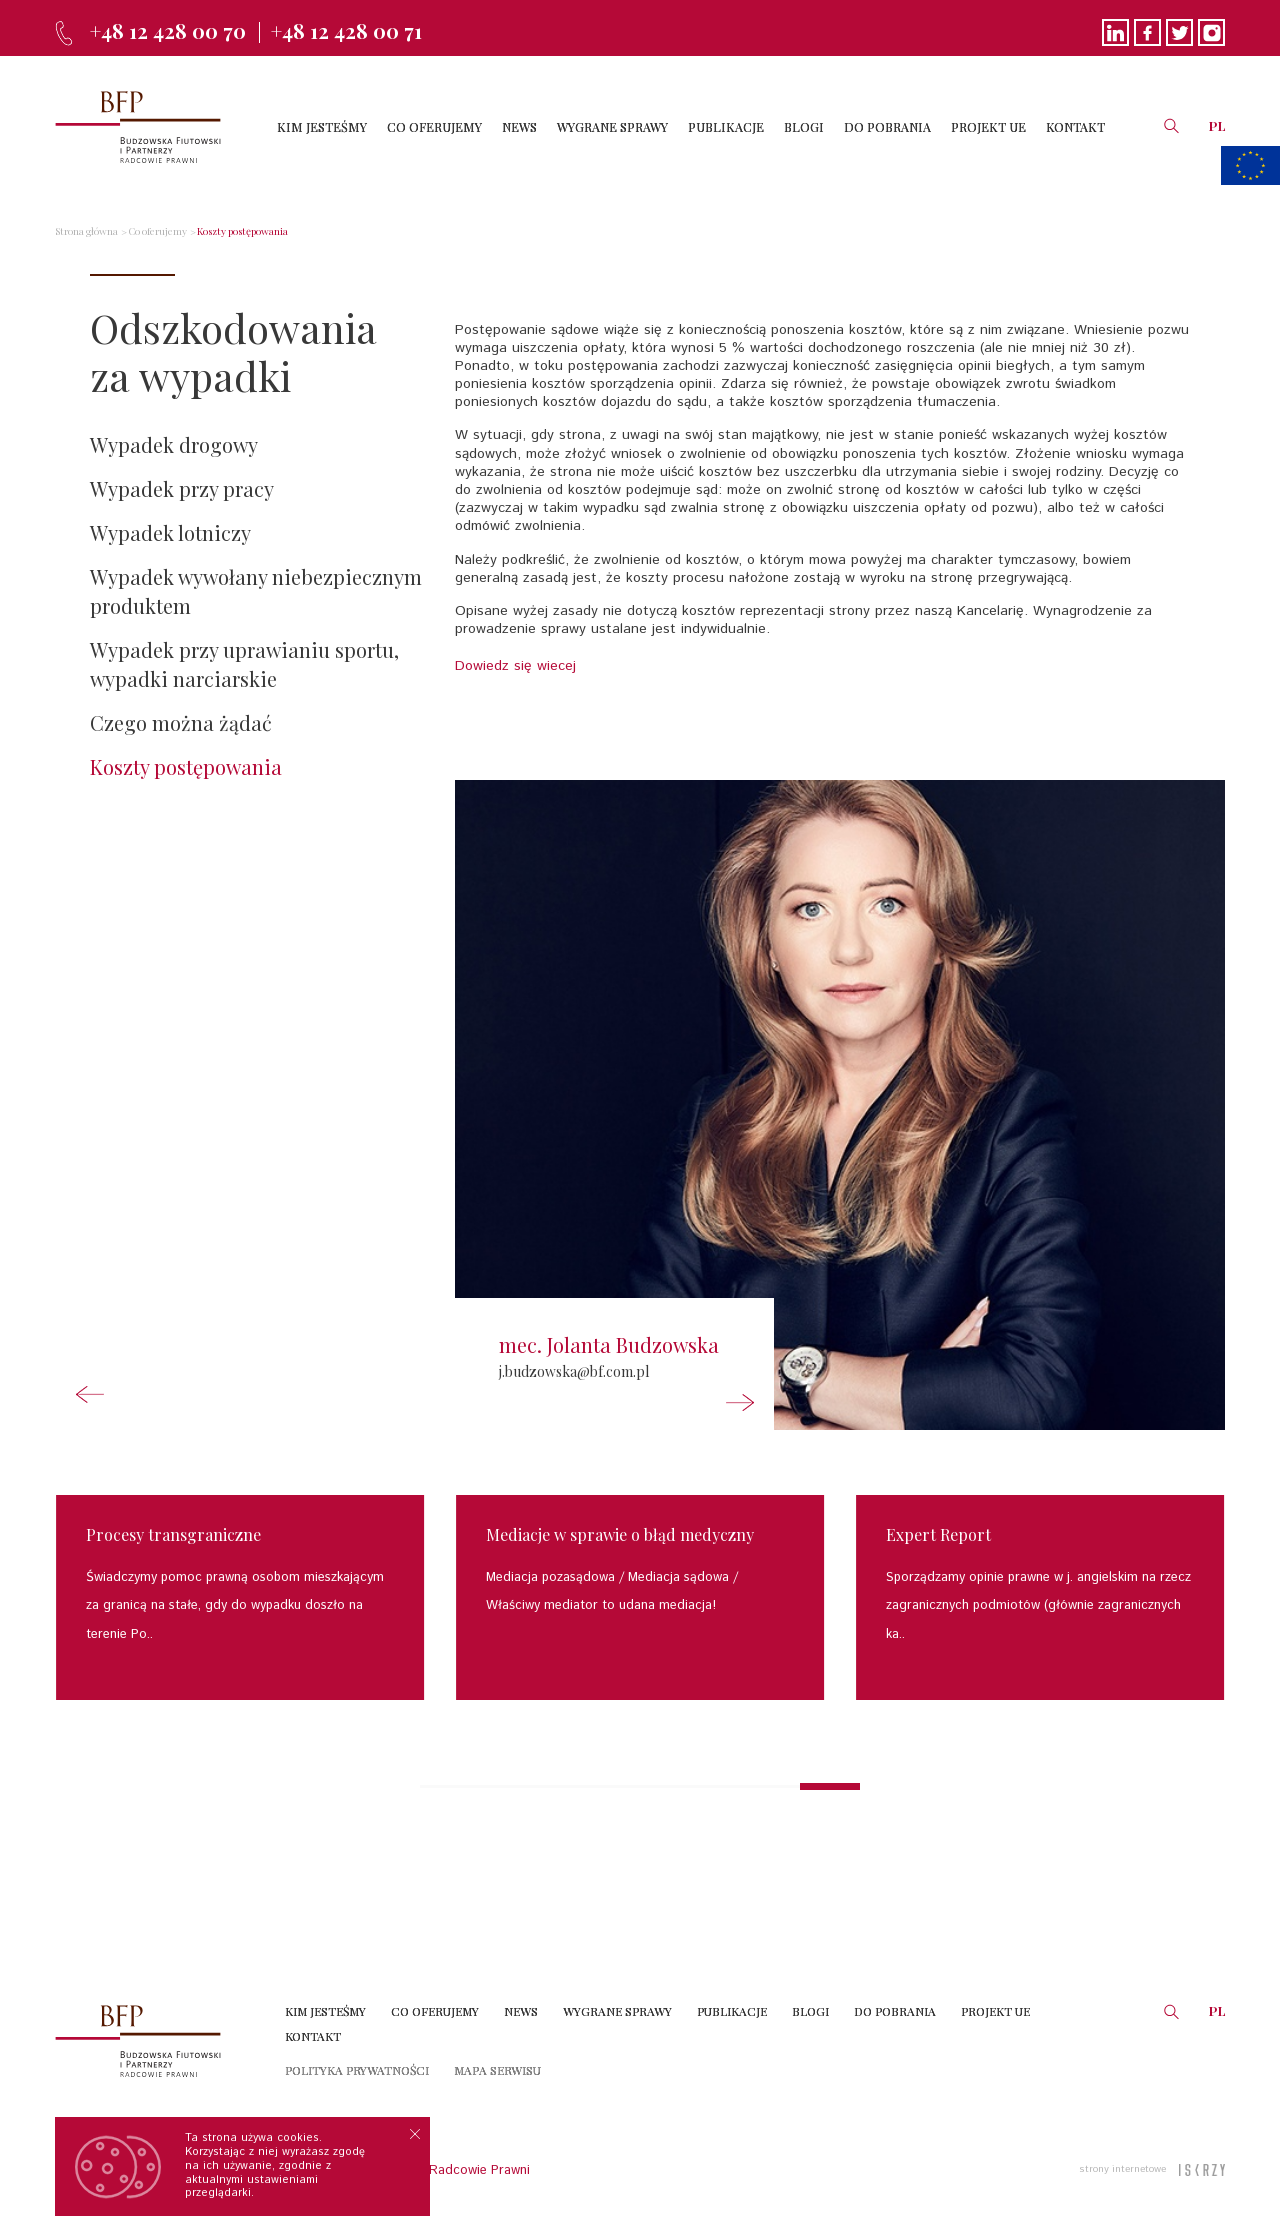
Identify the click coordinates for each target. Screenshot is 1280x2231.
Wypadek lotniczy (170, 532)
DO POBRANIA (887, 126)
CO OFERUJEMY (434, 126)
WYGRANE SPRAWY (612, 126)
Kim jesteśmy (325, 2011)
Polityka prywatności (357, 2070)
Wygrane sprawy (617, 2011)
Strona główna (86, 231)
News (521, 2011)
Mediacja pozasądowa (550, 1577)
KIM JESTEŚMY (322, 126)
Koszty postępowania (242, 231)
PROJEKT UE (988, 126)
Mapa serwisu (497, 2070)
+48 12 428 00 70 (168, 30)
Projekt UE (995, 2011)
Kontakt (313, 2036)
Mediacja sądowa (678, 1577)
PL (1217, 125)
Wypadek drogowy (174, 444)
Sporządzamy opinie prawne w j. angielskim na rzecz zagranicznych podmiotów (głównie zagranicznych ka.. (1038, 1606)
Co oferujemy (157, 231)
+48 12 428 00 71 (346, 30)
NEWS (519, 126)
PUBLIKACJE (726, 126)
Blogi (810, 2011)
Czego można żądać (181, 722)
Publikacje (732, 2011)
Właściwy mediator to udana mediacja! (601, 1605)
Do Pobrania (895, 2011)
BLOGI (804, 126)
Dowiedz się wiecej (515, 666)
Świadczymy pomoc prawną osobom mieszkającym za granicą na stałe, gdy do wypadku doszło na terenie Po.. (235, 1606)
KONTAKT (1075, 126)
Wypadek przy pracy (182, 488)
